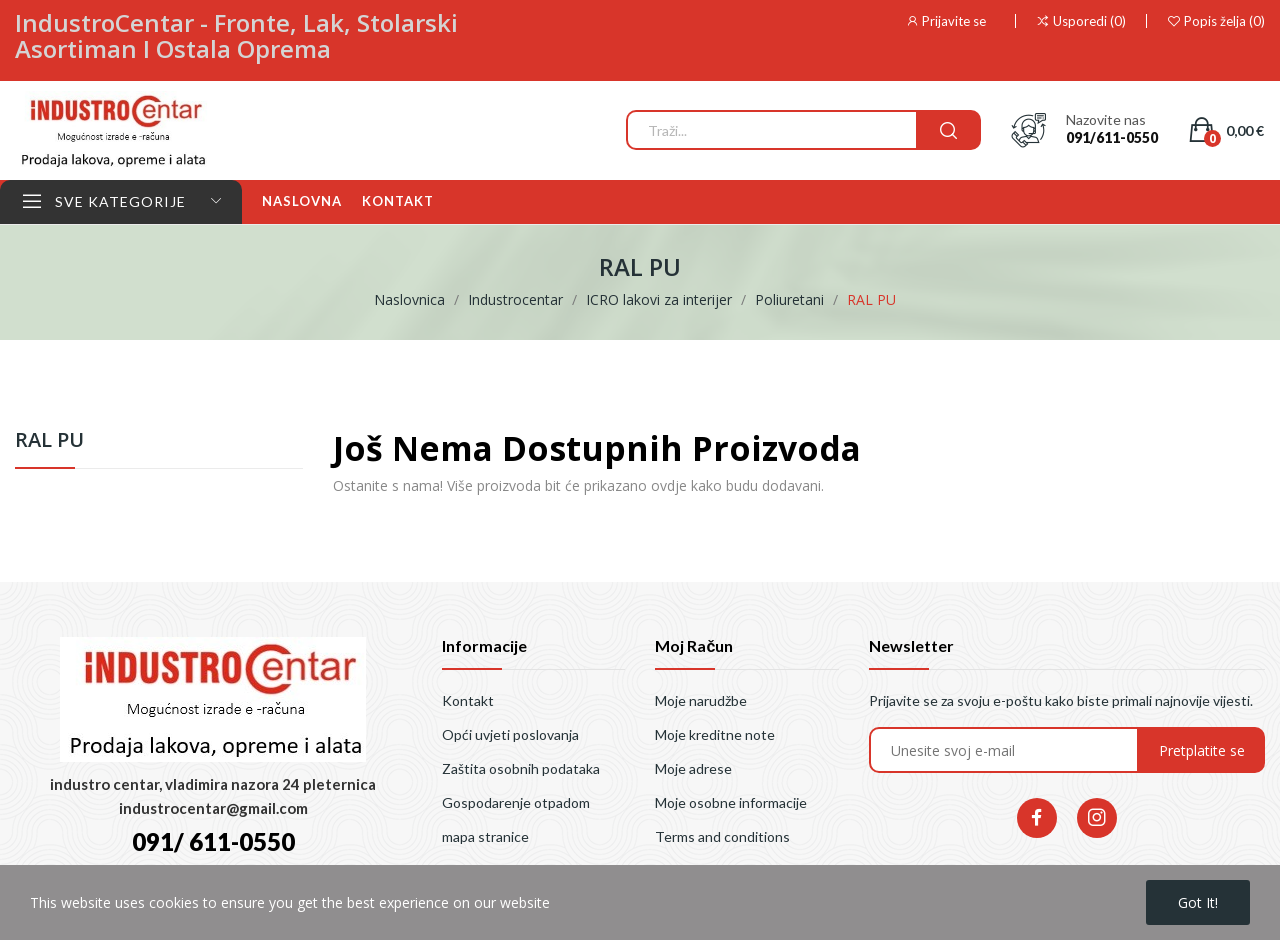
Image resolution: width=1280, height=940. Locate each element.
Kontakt (468, 700)
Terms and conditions (722, 836)
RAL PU (49, 441)
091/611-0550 (1112, 138)
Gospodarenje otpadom (516, 802)
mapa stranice (485, 836)
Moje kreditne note (715, 734)
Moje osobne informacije (731, 802)
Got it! (1198, 902)
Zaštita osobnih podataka (521, 768)
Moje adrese (693, 768)
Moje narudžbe (701, 700)
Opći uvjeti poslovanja (510, 734)
